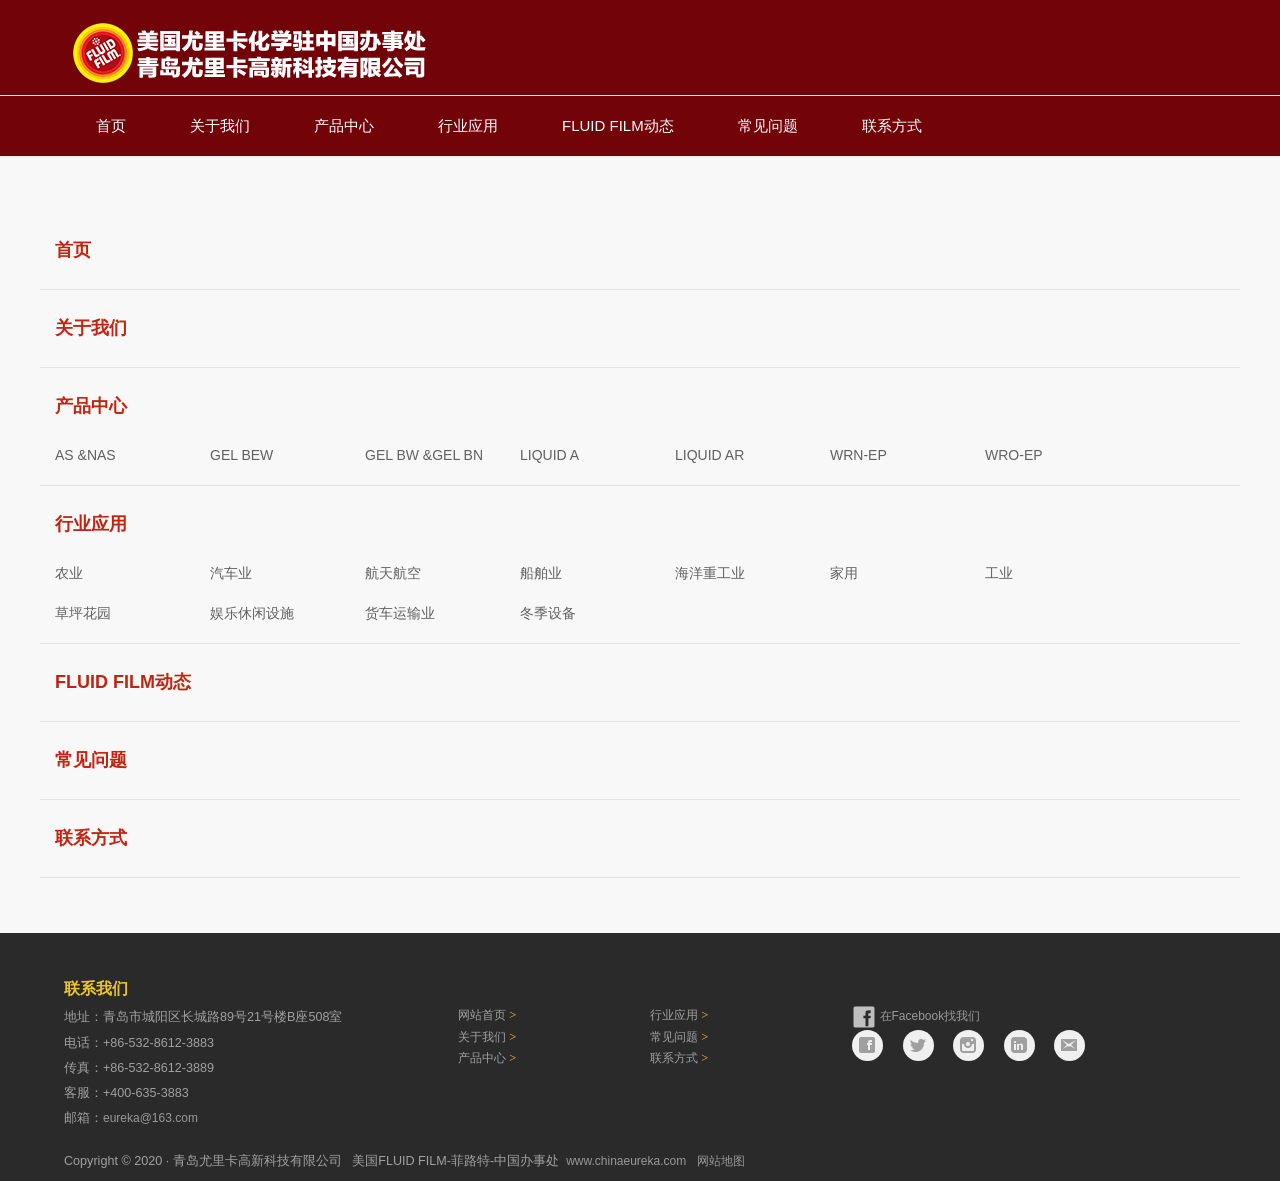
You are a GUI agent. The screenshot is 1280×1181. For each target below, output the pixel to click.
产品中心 (344, 120)
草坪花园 (83, 608)
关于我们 (220, 120)
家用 (844, 568)
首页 (111, 120)
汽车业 (231, 568)
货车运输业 (400, 608)
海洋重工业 (710, 568)
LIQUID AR (709, 450)
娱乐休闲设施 (252, 608)
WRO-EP (1014, 450)
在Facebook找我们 (930, 1011)
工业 (999, 568)
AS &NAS (85, 450)
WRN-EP (858, 450)
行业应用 (468, 120)
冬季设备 (548, 608)
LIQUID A (549, 450)
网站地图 (721, 1156)
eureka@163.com (150, 1113)
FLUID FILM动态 (618, 120)
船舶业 (541, 568)
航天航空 (393, 568)
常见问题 (768, 120)
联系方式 (892, 120)
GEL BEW (241, 450)
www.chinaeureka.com (626, 1156)
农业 (69, 568)
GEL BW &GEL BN (424, 450)
